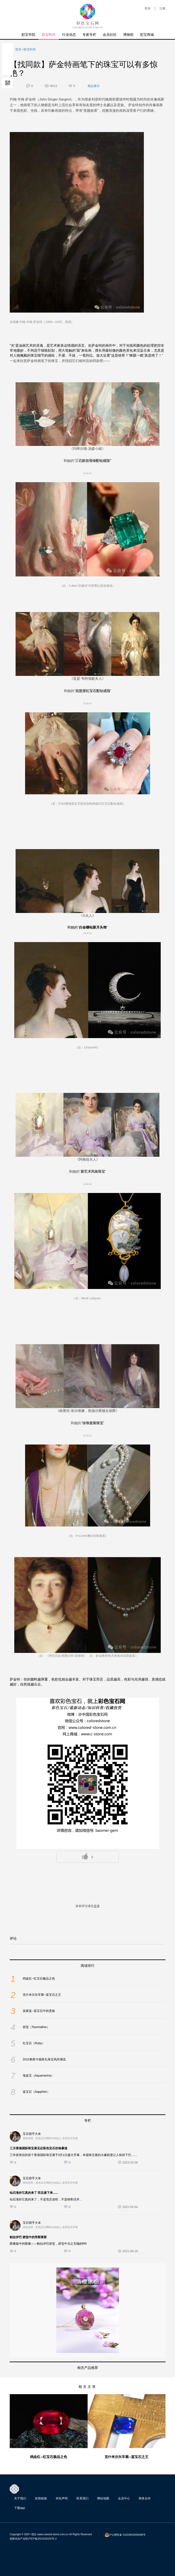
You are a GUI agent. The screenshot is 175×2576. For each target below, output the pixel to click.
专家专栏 (89, 34)
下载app (19, 2508)
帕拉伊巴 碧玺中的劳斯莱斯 (28, 2237)
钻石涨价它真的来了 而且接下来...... (34, 2192)
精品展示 (94, 86)
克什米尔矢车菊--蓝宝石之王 (42, 1994)
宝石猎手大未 (32, 2133)
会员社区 (110, 34)
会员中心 (124, 2498)
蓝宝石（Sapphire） (36, 2091)
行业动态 (69, 34)
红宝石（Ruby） (34, 2043)
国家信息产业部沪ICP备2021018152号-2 (33, 2538)
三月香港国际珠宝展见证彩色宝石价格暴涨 (38, 2148)
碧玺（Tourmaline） (36, 2027)
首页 (18, 49)
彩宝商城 (147, 34)
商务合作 (145, 2498)
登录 (147, 8)
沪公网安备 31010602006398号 (125, 2534)
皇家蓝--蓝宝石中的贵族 (39, 2011)
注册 (162, 8)
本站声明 (62, 2498)
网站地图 (103, 2498)
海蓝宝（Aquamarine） (38, 2075)
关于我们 (20, 2498)
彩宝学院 (28, 34)
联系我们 (82, 2498)
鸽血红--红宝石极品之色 (39, 1978)
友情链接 (41, 2498)
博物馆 (128, 34)
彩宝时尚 (49, 34)
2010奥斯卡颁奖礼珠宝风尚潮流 (44, 2059)
